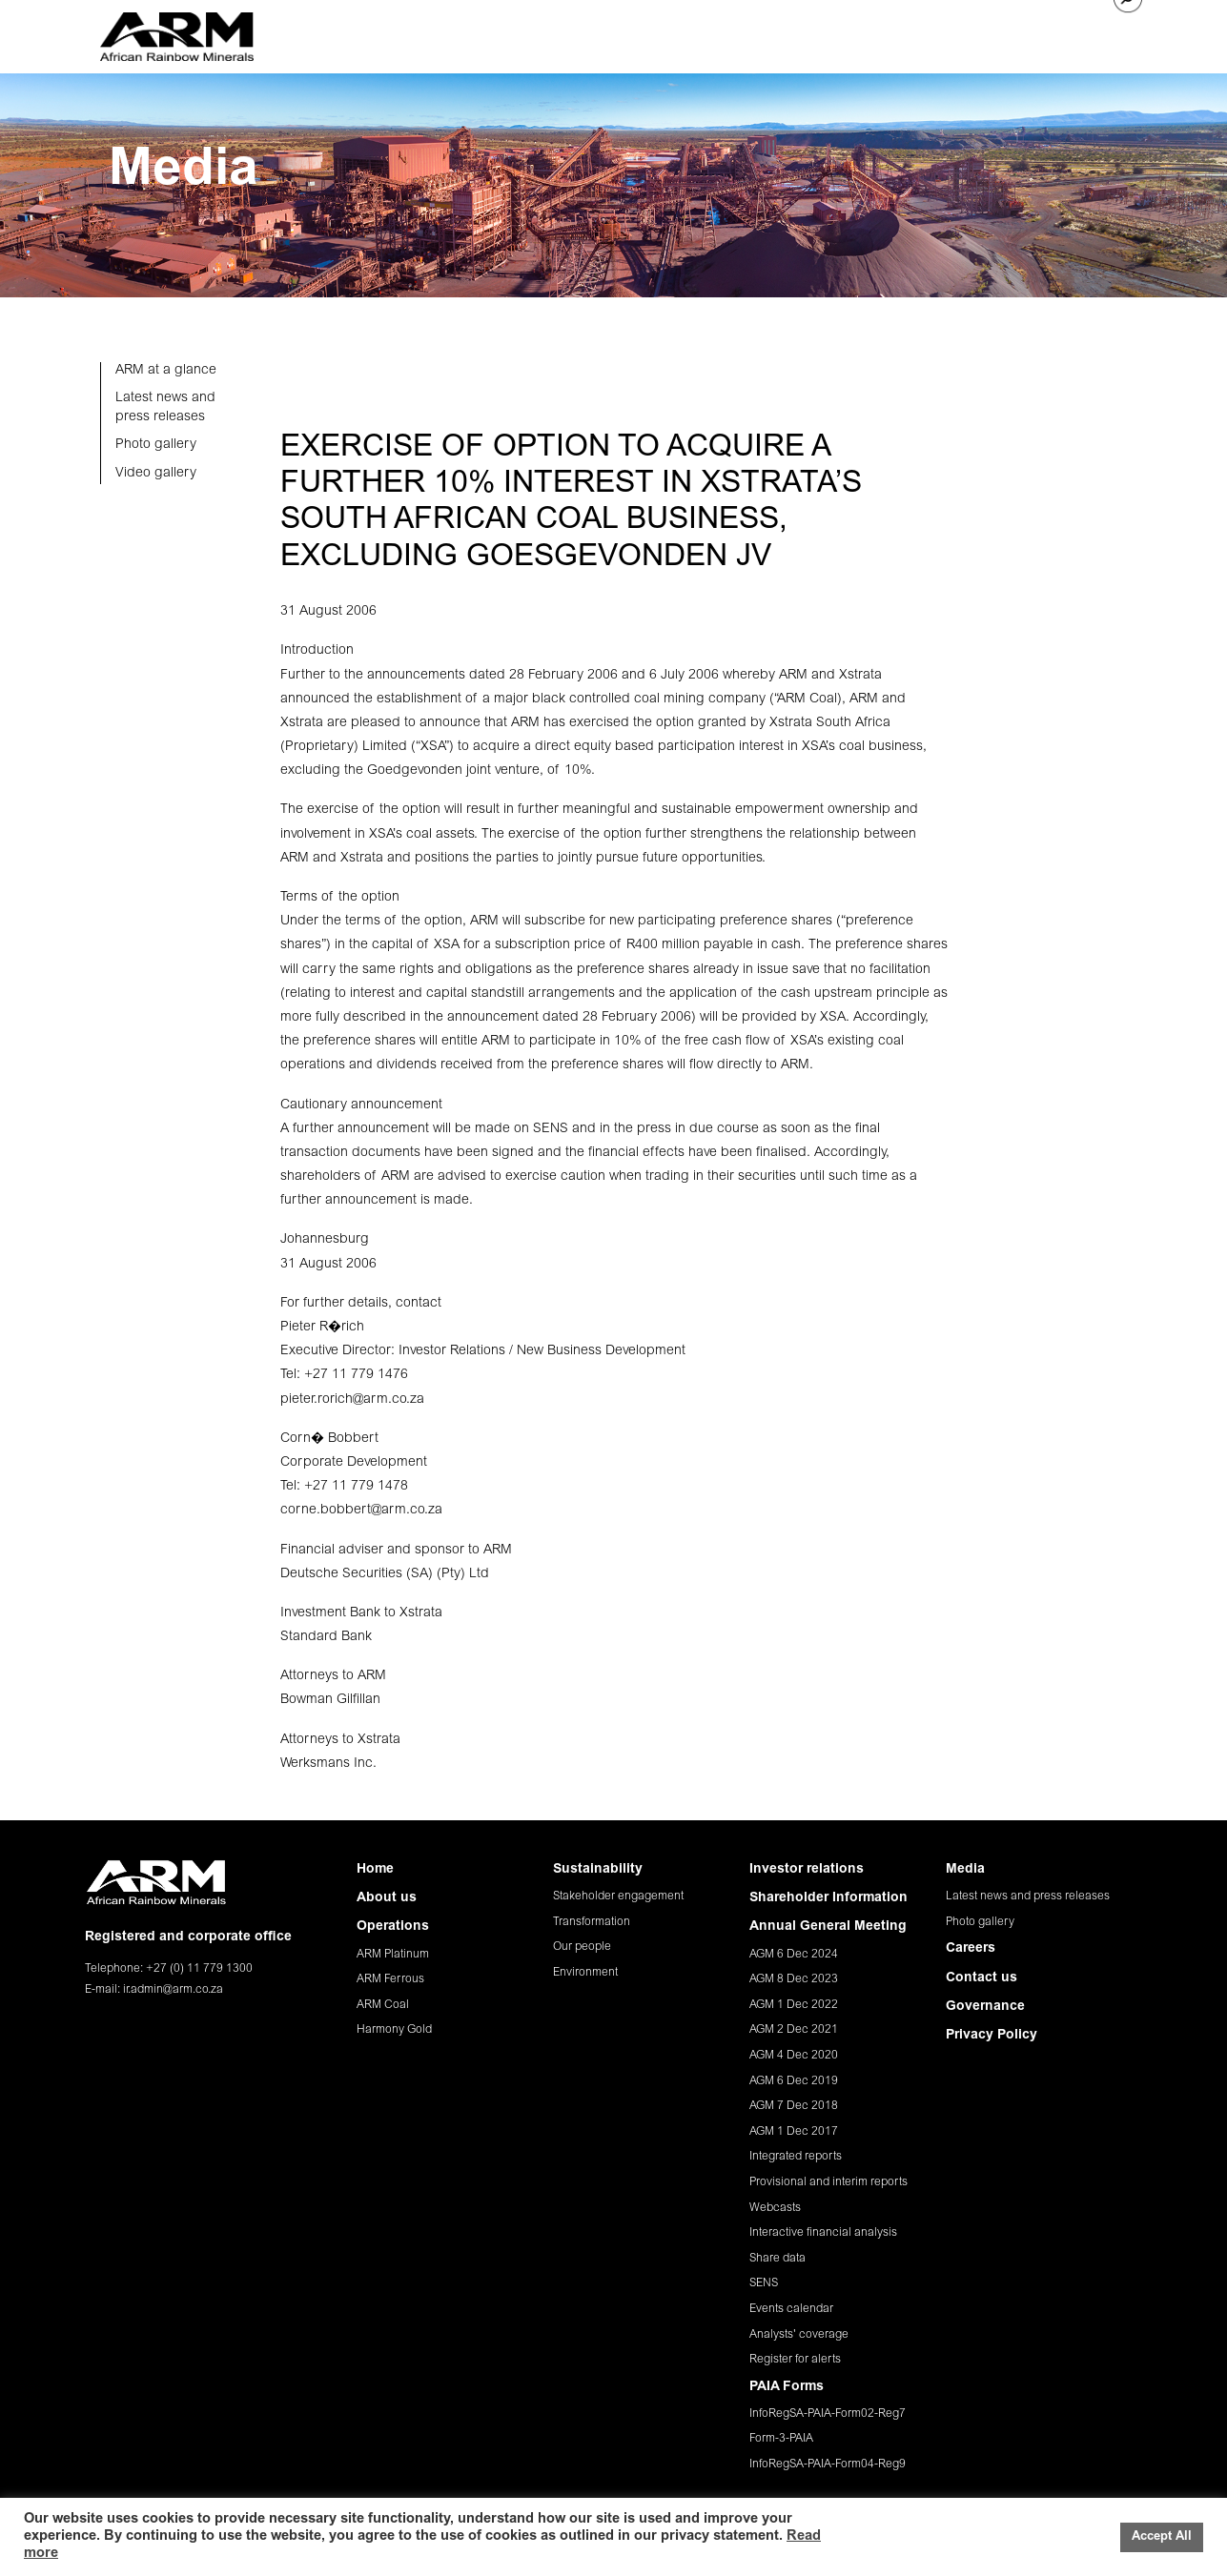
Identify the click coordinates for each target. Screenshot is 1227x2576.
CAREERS (967, 34)
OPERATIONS (547, 34)
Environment (585, 1972)
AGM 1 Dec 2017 (793, 2132)
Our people (582, 1947)
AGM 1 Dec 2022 (793, 2005)
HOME (388, 34)
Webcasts (775, 2208)
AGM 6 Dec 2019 (793, 2081)
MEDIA (901, 34)
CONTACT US (1054, 34)
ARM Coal (383, 2005)
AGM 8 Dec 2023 (793, 1979)
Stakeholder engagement (618, 1896)
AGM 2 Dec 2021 (793, 2030)
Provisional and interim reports (828, 2182)
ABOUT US (456, 34)
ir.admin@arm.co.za (173, 1990)
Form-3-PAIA (781, 2438)
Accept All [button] (1162, 2537)
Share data (777, 2258)
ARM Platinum (393, 1954)
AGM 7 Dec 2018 (793, 2106)
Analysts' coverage (799, 2335)
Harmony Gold (394, 2030)
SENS (763, 2283)
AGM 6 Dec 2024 (793, 1954)
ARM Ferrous (390, 1979)
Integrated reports (795, 2156)
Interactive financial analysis (823, 2233)
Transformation (591, 1922)
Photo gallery (980, 1922)
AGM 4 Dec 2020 (793, 2055)
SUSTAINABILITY (656, 34)
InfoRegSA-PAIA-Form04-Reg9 (827, 2464)
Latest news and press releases (1028, 1896)
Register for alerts (795, 2359)
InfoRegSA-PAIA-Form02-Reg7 (827, 2414)
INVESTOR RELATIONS (794, 34)
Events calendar (791, 2309)
